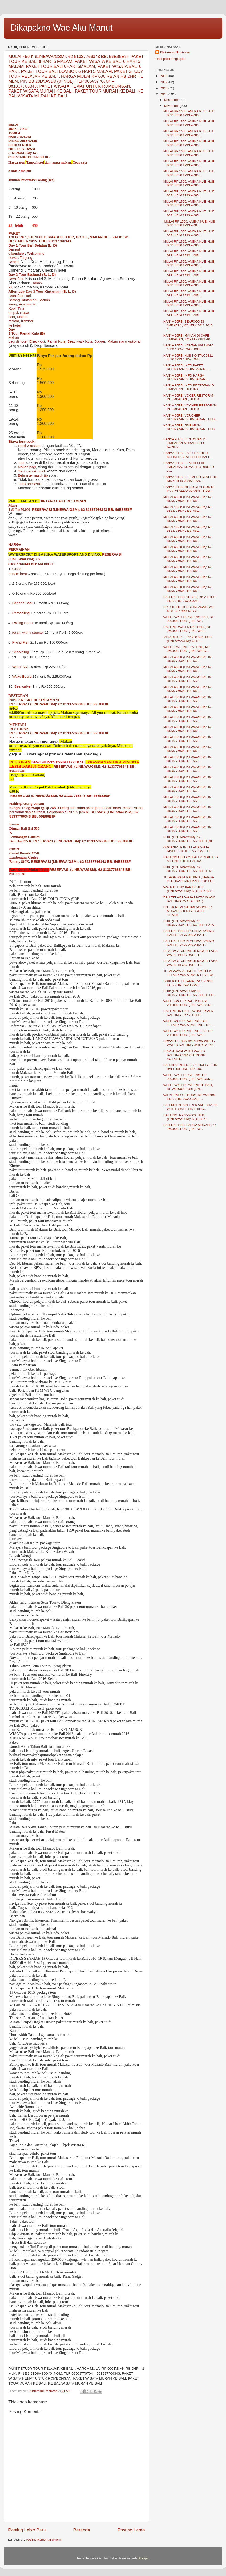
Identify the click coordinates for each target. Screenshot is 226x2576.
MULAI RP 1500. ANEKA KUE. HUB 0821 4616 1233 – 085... (188, 113)
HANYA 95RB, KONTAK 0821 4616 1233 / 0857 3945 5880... (188, 347)
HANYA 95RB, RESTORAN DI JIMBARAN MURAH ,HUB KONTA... (184, 443)
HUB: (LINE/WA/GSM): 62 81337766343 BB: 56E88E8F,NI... (189, 839)
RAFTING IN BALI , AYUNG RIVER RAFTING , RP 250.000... (188, 1013)
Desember (172, 99)
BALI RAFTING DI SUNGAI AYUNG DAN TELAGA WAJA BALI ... (188, 933)
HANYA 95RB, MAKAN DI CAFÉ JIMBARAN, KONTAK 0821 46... (188, 337)
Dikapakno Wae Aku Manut (62, 27)
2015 (164, 94)
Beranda (81, 2529)
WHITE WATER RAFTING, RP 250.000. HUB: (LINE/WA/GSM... (188, 1077)
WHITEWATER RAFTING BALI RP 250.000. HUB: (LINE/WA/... (188, 1033)
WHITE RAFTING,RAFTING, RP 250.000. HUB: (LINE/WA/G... (186, 649)
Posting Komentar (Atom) (44, 2539)
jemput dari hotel (108, 808)
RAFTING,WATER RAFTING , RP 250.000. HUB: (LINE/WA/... (187, 629)
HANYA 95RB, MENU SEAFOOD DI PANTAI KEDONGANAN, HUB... (188, 488)
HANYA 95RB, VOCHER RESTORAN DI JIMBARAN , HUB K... (190, 407)
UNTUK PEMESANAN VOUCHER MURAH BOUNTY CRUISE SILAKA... (187, 911)
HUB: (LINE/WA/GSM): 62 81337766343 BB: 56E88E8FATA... (189, 923)
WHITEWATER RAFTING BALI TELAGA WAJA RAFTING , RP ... (188, 1023)
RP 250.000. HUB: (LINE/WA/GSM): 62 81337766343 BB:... (188, 609)
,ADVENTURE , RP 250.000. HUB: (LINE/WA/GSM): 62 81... (188, 639)
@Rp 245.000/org (55, 808)
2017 (164, 82)
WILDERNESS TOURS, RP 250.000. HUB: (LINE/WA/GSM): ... (189, 1097)
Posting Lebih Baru (27, 2529)
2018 (164, 75)
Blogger (143, 2558)
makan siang (133, 808)
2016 (164, 88)
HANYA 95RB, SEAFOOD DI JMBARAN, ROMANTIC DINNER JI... (188, 466)
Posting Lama (131, 2529)
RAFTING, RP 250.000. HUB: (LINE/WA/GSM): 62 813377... (186, 1117)
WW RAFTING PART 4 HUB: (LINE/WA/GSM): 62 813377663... (189, 889)
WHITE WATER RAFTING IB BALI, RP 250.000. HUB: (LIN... (188, 1087)
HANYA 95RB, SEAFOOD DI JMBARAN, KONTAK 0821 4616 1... (188, 325)
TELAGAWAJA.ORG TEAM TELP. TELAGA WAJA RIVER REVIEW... (189, 973)
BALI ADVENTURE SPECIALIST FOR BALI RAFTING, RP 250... (190, 1067)
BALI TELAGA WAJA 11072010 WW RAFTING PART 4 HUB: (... (189, 899)
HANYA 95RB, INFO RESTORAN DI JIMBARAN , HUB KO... (189, 387)
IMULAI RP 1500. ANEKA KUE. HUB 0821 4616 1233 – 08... (189, 223)
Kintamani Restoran (175, 52)
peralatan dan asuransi (27, 812)
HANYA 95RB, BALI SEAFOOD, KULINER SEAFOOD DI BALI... (187, 454)
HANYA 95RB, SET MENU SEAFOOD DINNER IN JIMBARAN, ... (190, 479)
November (172, 106)
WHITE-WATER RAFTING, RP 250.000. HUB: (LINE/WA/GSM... (188, 1003)
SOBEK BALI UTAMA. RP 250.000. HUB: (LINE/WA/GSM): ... (188, 983)
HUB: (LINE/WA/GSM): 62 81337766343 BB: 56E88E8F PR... (189, 993)
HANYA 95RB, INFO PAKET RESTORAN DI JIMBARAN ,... (186, 367)
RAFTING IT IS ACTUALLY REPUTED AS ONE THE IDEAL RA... (190, 859)
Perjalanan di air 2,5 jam (66, 812)
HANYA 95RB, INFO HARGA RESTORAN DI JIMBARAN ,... (186, 377)
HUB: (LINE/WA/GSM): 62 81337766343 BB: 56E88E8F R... (188, 869)
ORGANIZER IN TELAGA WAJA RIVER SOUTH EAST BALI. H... (187, 849)
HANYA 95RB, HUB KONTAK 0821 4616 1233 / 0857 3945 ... (188, 357)
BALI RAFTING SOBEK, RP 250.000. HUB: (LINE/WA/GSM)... (189, 599)
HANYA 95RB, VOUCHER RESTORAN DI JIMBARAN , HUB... (190, 417)
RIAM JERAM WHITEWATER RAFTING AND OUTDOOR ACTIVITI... (184, 1054)
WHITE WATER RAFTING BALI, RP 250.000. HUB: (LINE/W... (188, 619)
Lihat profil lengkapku (170, 59)
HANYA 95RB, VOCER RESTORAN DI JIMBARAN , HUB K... (188, 397)
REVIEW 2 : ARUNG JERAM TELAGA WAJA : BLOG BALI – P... (190, 953)
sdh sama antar (82, 808)
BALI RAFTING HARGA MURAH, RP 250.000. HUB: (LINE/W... (189, 1127)
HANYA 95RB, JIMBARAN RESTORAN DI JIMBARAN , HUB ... (189, 429)
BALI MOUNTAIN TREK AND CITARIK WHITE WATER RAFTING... (190, 1107)
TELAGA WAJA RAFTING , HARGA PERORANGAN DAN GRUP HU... (189, 879)
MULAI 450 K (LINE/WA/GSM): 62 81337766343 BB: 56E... (187, 499)
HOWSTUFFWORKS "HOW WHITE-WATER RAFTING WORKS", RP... (189, 1043)
